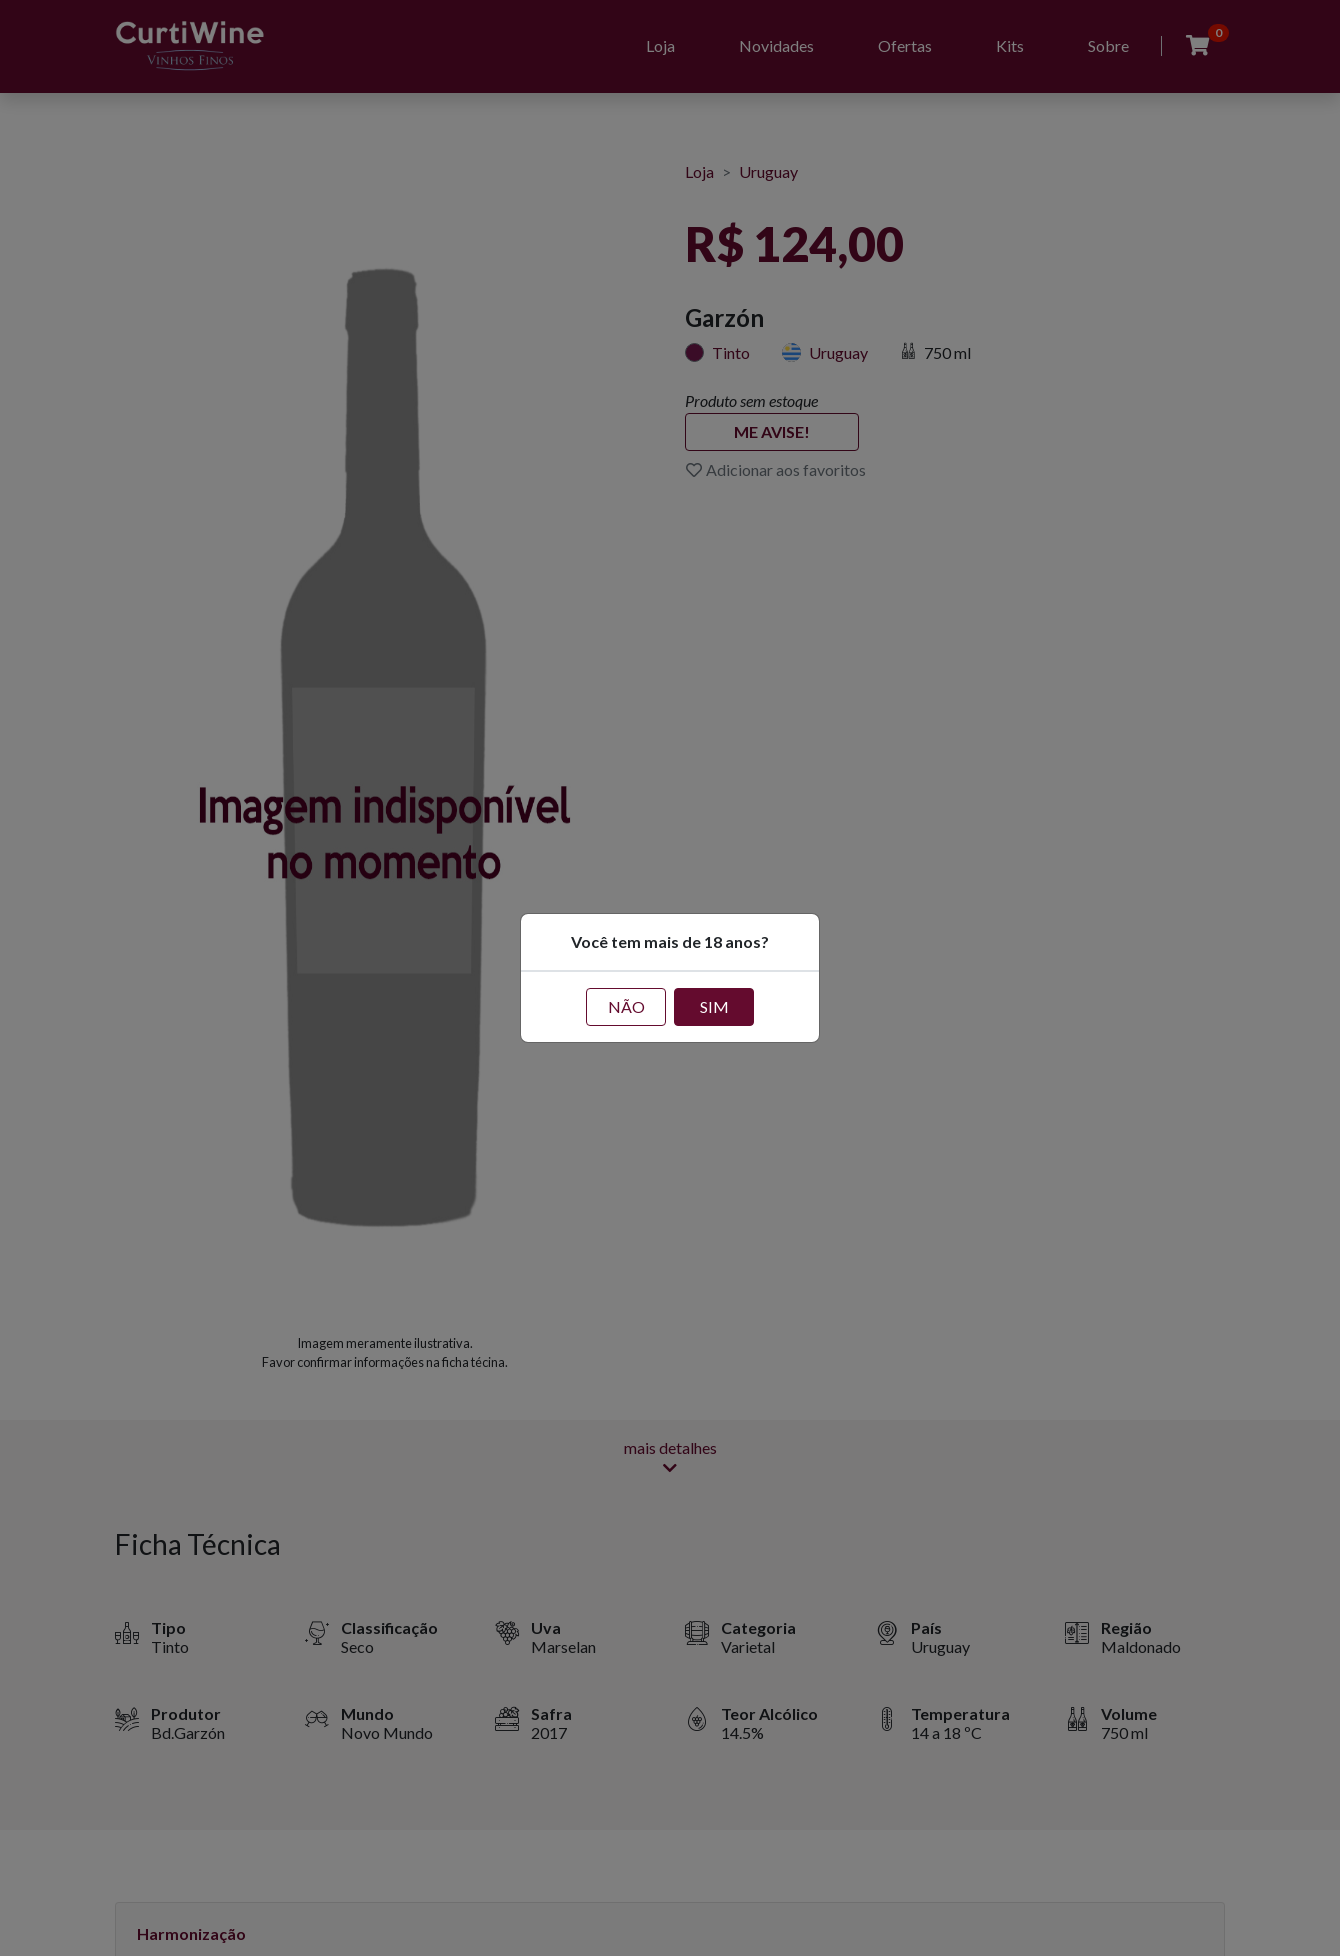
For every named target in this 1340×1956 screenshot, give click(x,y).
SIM (714, 1006)
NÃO (626, 1006)
